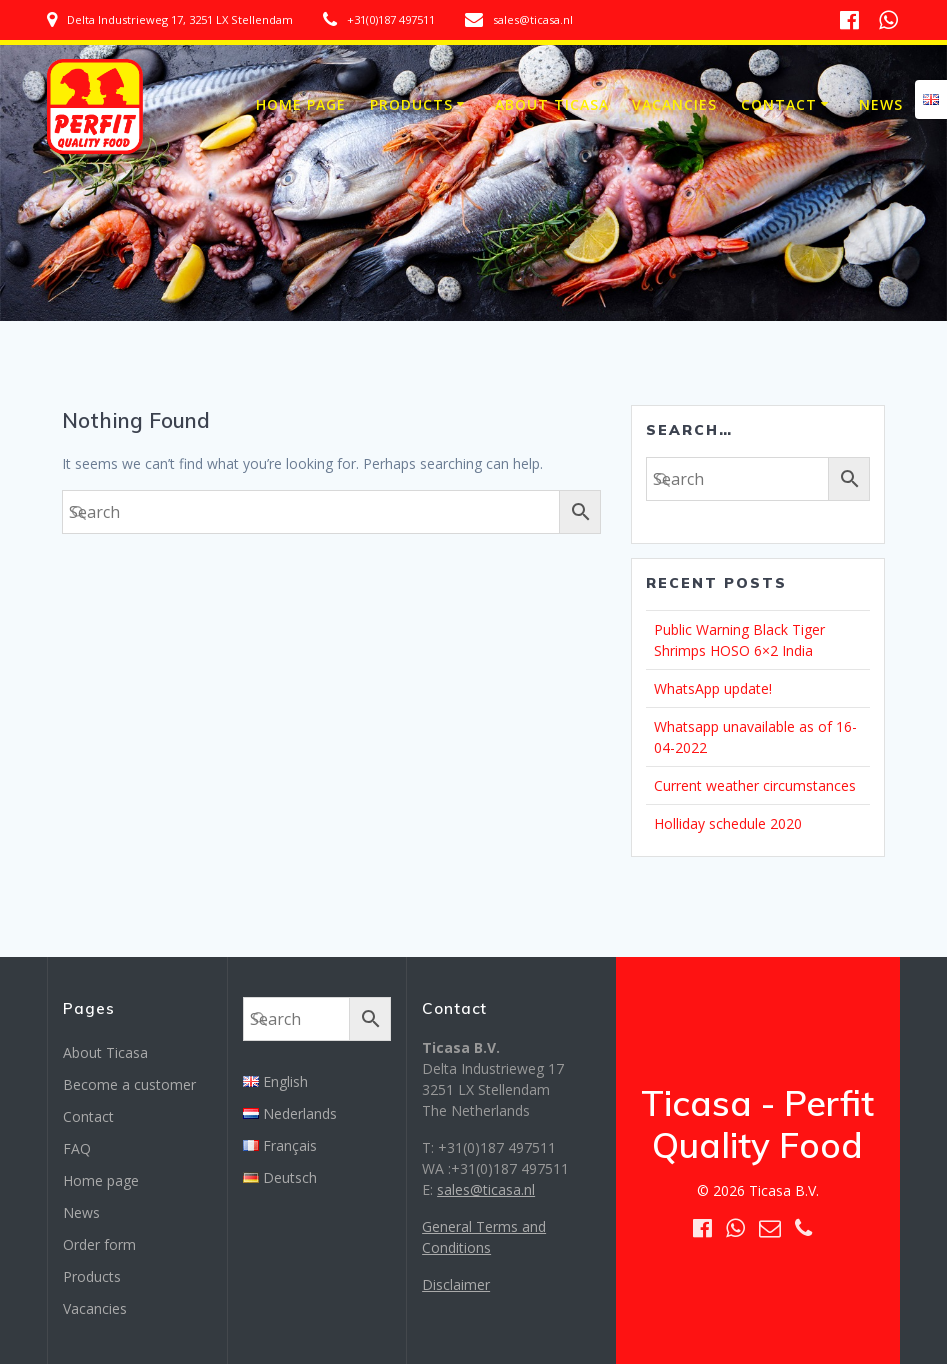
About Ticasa (552, 104)
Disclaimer (456, 1284)
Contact (779, 104)
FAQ (77, 1148)
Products (411, 104)
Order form (99, 1244)
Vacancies (674, 104)
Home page (301, 104)
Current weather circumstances (755, 785)
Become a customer (129, 1084)
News (881, 104)
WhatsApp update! (713, 688)
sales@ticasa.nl (486, 1189)
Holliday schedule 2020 (728, 823)
